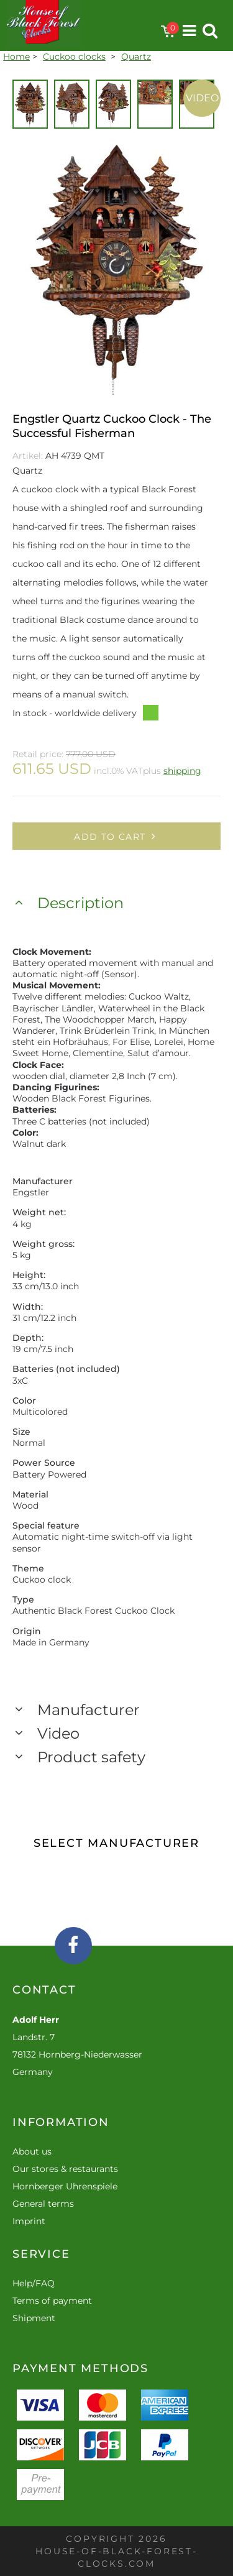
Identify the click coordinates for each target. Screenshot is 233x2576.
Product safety (91, 1757)
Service (41, 2254)
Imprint (28, 2221)
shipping (182, 770)
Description (80, 903)
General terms (43, 2203)
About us (32, 2151)
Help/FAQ (33, 2283)
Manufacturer (88, 1710)
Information (60, 2122)
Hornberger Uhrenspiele (64, 2186)
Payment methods (80, 2368)
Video (202, 98)
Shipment (33, 2318)
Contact (44, 1990)
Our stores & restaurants (65, 2168)
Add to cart (116, 836)
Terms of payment (52, 2300)
